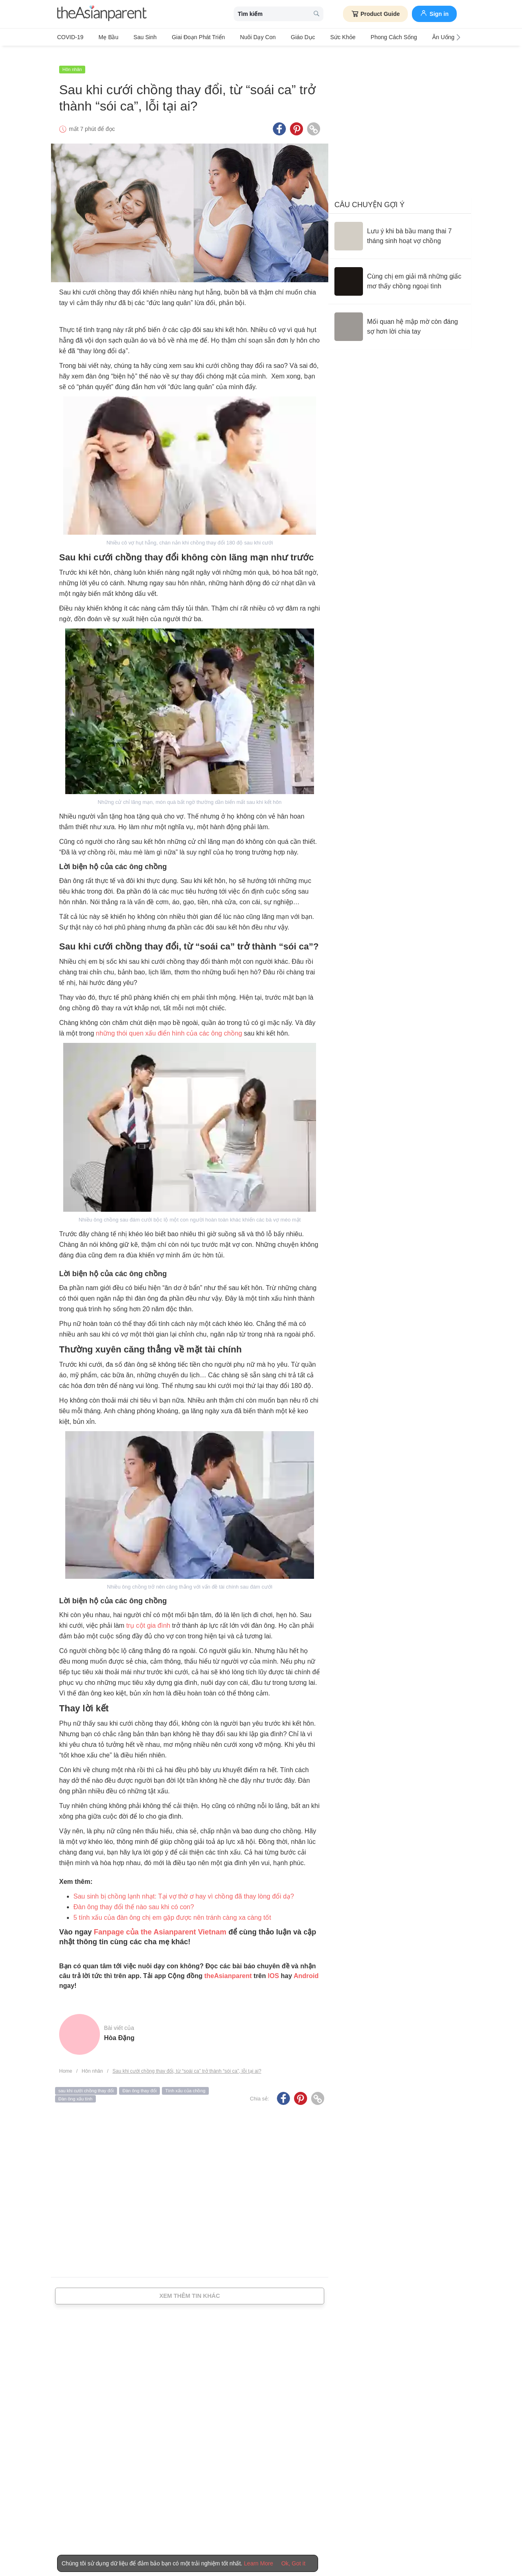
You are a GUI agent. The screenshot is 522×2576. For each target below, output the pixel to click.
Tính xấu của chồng (185, 2081)
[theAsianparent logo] (102, 14)
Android (306, 1966)
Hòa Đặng (119, 2028)
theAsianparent (228, 1966)
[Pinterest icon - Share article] (296, 119)
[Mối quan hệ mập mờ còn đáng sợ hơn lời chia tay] (399, 317)
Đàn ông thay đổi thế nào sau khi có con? (133, 1897)
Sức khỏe (313, 37)
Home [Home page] (65, 2061)
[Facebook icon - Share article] (279, 119)
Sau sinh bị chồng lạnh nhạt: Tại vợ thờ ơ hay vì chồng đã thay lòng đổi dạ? (183, 1886)
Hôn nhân (72, 60)
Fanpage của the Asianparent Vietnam (160, 1922)
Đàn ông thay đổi (139, 2081)
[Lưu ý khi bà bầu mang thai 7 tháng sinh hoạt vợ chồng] (399, 226)
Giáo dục (278, 37)
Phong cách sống (359, 37)
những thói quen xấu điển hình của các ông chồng (169, 1023)
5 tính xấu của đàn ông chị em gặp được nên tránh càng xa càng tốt (172, 1907)
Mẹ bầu (104, 37)
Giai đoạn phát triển (183, 37)
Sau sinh (135, 37)
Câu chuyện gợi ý (369, 195)
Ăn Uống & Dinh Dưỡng (423, 37)
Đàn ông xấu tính (75, 2089)
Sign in (434, 13)
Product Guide (375, 14)
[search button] (316, 14)
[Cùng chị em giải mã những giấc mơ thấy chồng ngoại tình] (399, 272)
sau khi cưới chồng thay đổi (86, 2081)
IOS (273, 1966)
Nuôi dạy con (238, 37)
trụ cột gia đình (148, 1615)
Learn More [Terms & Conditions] (258, 2563)
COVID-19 (70, 37)
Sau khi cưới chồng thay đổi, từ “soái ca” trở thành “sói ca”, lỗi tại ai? (187, 2061)
